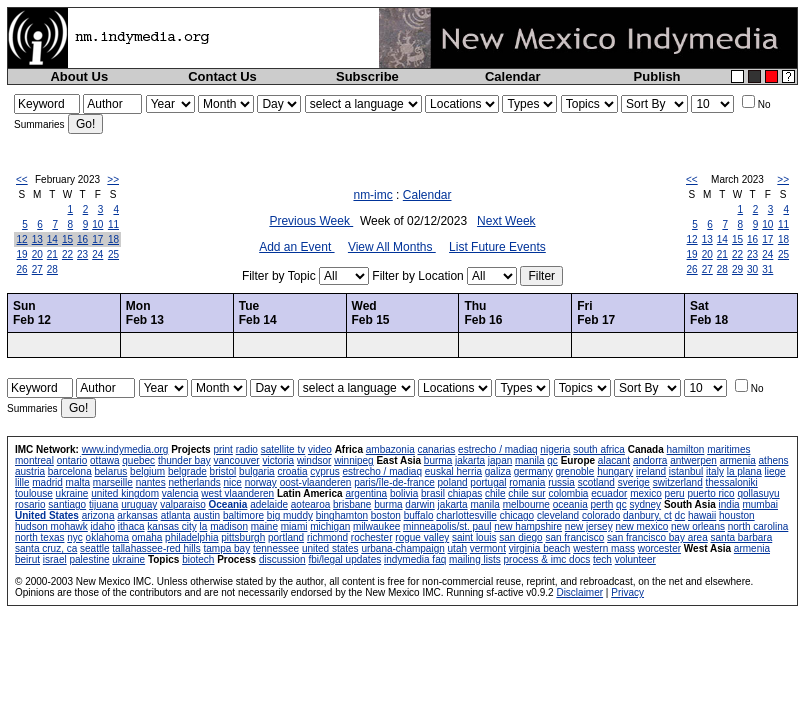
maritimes (728, 449)
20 (37, 254)
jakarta (470, 460)
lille (22, 482)
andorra (650, 460)
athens (774, 460)
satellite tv (283, 449)
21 (52, 254)
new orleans (698, 526)
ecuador (609, 493)
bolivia (404, 493)
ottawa (104, 460)
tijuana (103, 504)
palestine (89, 559)
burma (438, 460)
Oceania (228, 504)
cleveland (558, 515)
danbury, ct (647, 515)
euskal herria (453, 471)
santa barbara (742, 537)
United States (47, 515)
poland (453, 482)
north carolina (758, 526)
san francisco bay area (657, 537)
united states (330, 548)
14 (52, 239)
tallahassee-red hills (156, 548)
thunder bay (184, 460)
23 (82, 254)
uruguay (139, 504)
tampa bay (226, 548)
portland (286, 537)
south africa (599, 449)
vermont (488, 548)
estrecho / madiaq (498, 449)
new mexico (641, 526)
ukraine (72, 493)
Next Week (506, 221)
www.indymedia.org (125, 449)
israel (55, 559)
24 (97, 254)
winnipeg (353, 460)
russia (561, 482)
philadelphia (191, 537)
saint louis (474, 537)
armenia (738, 460)
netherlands (194, 482)
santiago (67, 504)
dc (680, 515)
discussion (282, 559)
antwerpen (693, 460)
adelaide (269, 504)
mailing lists (475, 559)
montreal (34, 460)
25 (113, 254)
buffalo (419, 515)
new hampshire (528, 526)
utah (457, 548)
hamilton (686, 449)
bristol (223, 471)
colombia (568, 493)
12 (22, 239)
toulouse (34, 493)
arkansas (137, 515)
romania (527, 482)
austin (206, 515)
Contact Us (222, 76)
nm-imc (372, 195)
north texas (39, 537)
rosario (30, 504)
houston (737, 515)
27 (37, 269)
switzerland (678, 482)
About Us (79, 76)
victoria (278, 460)
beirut (27, 559)
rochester (372, 537)
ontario (72, 460)
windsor (314, 460)
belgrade (187, 471)
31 (767, 269)
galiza (498, 471)
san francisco (574, 537)
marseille (113, 482)
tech (602, 559)
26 (22, 269)
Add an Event (296, 247)
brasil (433, 493)
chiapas (465, 493)
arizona (98, 515)
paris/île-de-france (394, 482)
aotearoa (310, 504)
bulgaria (257, 471)
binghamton (342, 515)
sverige (634, 482)
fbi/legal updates (344, 559)
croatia (292, 471)
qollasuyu (758, 493)
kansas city (171, 526)
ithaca (131, 526)
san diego (520, 537)
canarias (436, 449)
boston (386, 515)
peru (675, 493)
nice (232, 482)
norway (261, 482)
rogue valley (422, 537)
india (729, 504)
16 (82, 239)
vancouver (237, 460)
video (320, 449)
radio (247, 449)
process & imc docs (547, 559)
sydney (645, 504)
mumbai (760, 504)
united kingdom (125, 493)
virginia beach (540, 548)
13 (37, 239)
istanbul (686, 471)
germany (533, 471)
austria (30, 471)
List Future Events (497, 247)
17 (97, 239)
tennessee (276, 548)
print (222, 449)
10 (97, 224)
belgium (147, 471)
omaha (147, 537)
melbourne (526, 504)
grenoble (574, 471)
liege (775, 471)
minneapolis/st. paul (447, 526)
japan (500, 460)
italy (715, 471)
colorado (601, 515)
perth (602, 504)
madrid (47, 482)
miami (294, 526)
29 (737, 269)
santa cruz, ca (46, 548)
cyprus (324, 471)
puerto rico (710, 493)
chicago (517, 515)
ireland (651, 471)
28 (52, 269)
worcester (659, 548)
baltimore (243, 515)
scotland (596, 482)
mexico (646, 493)
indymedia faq (415, 559)
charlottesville (466, 515)
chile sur (526, 493)
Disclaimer (579, 592)
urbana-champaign (402, 548)
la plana (744, 471)
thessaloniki (732, 482)
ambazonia (390, 449)
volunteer (635, 559)
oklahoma (107, 537)
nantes (151, 482)
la (204, 526)
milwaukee (376, 526)
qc (552, 460)
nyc (75, 537)
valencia (180, 493)
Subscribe (367, 76)
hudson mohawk (51, 526)
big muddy (290, 515)
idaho (103, 526)
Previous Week (311, 221)
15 (67, 239)
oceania (570, 504)
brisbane (352, 504)
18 (113, 239)
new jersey (589, 526)
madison (229, 526)
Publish (657, 76)
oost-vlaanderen (316, 482)
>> (113, 179)
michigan (330, 526)
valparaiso (183, 504)
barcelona (70, 471)
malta (78, 482)
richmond (327, 537)
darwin (419, 504)
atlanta (176, 515)
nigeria (555, 449)
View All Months (392, 247)
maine (264, 526)
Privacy (627, 592)
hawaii (702, 515)
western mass (604, 548)
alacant (614, 460)
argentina (366, 493)
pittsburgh (243, 537)
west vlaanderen (237, 493)
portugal (488, 482)
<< (22, 179)
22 (67, 254)
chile (495, 493)
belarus (111, 471)
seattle (94, 548)
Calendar (513, 76)
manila (529, 460)
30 (752, 269)
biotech (198, 559)
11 (113, 224)
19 (22, 254)
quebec (138, 460)
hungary (615, 471)
